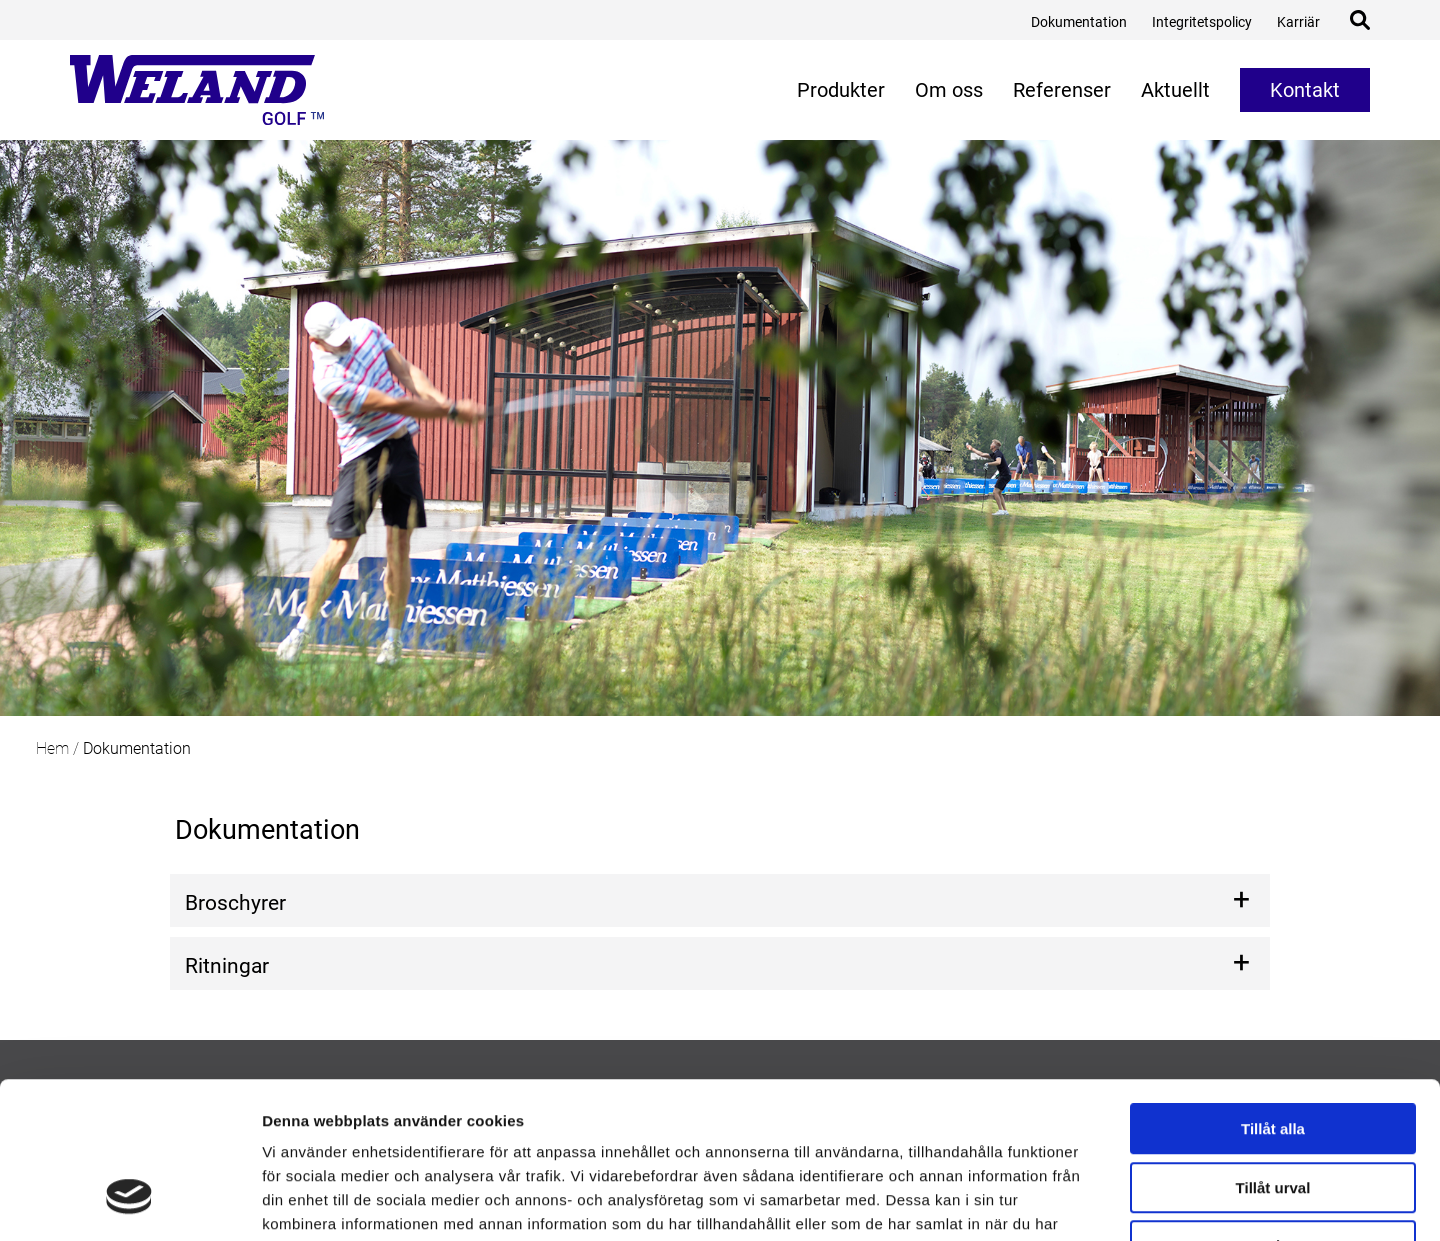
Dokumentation (1079, 22)
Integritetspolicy (1202, 22)
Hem (52, 748)
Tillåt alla (1273, 996)
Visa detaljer (1086, 1201)
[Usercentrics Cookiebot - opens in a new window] (129, 1202)
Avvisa (1273, 1113)
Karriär (1298, 22)
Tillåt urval (1273, 1055)
